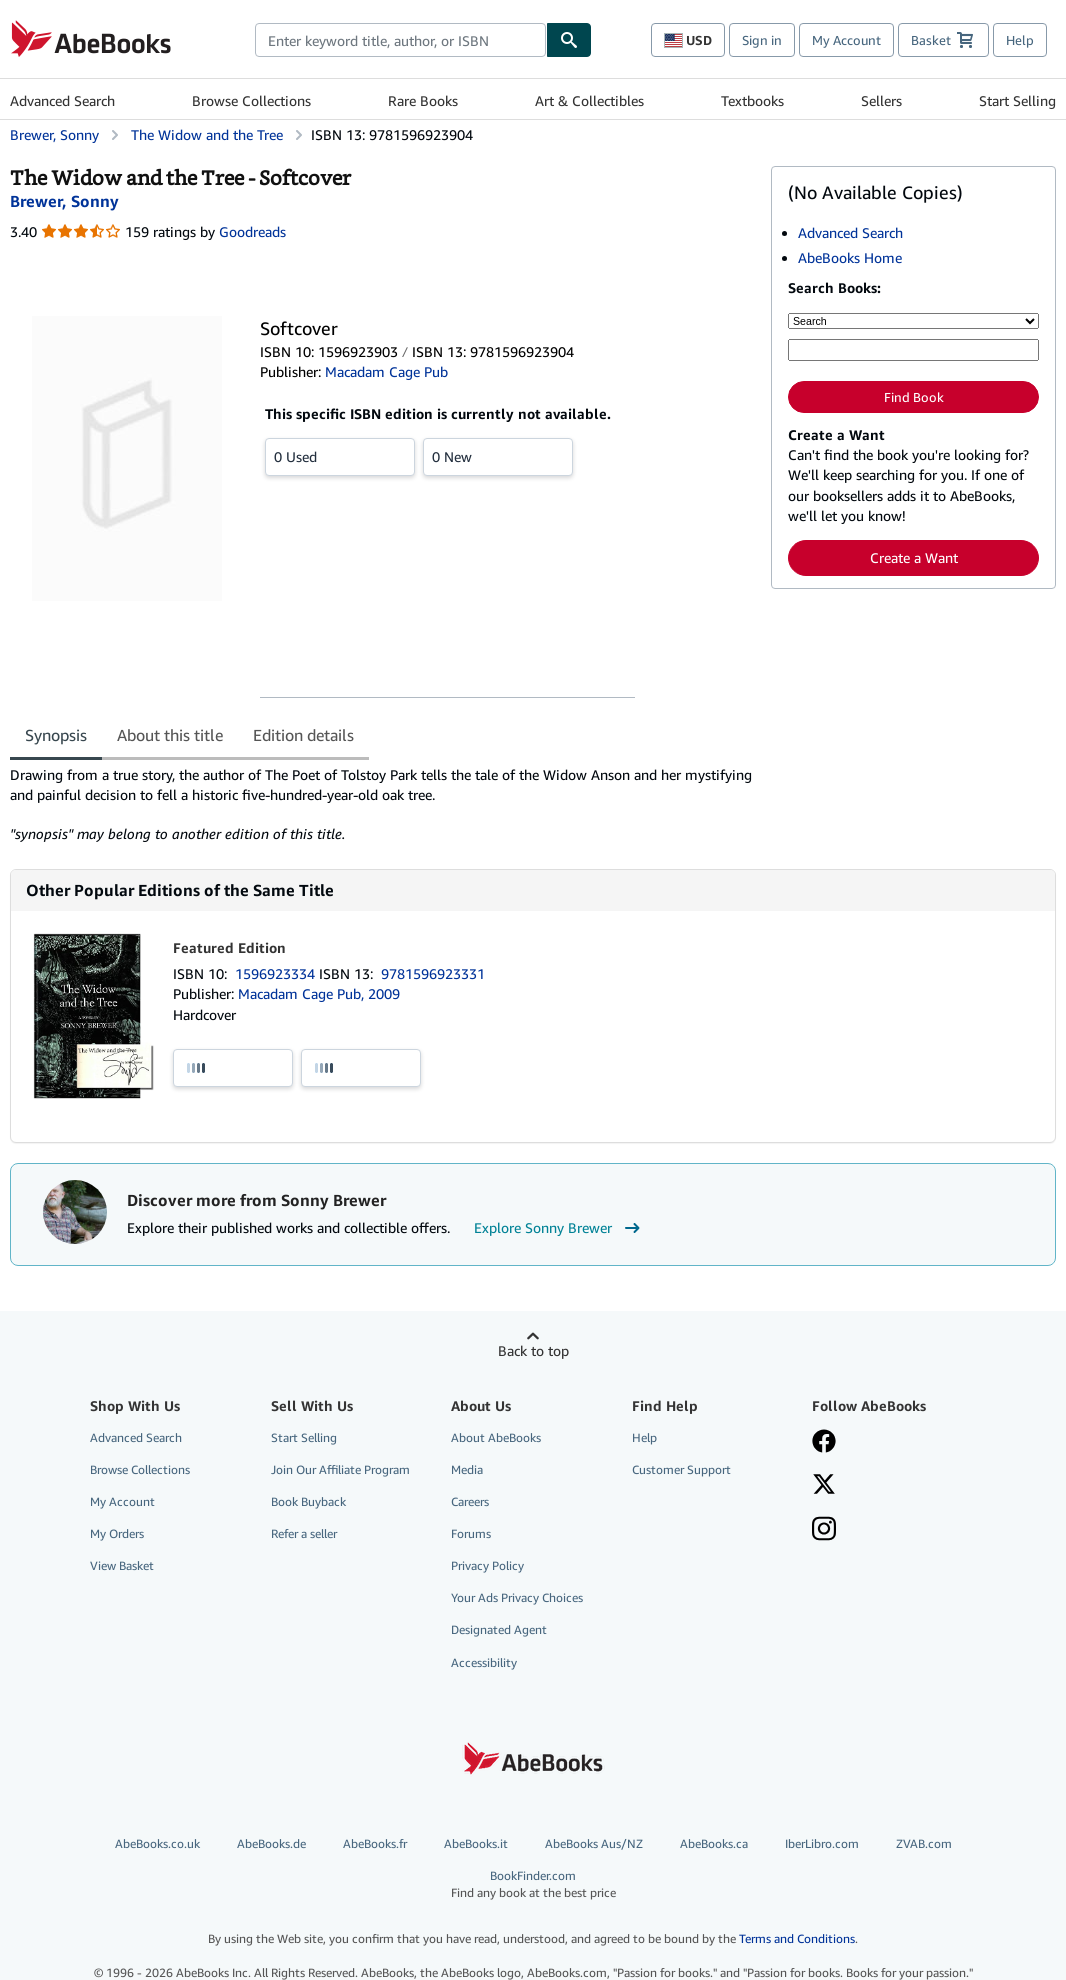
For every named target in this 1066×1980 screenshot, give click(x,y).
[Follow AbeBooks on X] (824, 1486)
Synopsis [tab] (56, 735)
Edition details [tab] (303, 735)
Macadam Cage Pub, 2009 (319, 993)
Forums (471, 1533)
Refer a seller (304, 1533)
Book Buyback (308, 1501)
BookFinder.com (533, 1884)
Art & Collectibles (589, 100)
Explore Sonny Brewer (559, 1228)
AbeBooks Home (850, 257)
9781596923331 (433, 973)
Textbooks (752, 100)
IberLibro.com (822, 1843)
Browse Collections (251, 100)
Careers (470, 1501)
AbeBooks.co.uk (157, 1843)
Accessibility (484, 1662)
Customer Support (681, 1469)
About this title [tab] (170, 735)
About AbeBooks (496, 1437)
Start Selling (1017, 100)
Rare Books (423, 100)
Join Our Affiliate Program (340, 1469)
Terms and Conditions (797, 1938)
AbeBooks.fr (375, 1843)
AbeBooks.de (271, 1843)
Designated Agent (499, 1629)
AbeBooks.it (476, 1843)
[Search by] (913, 321)
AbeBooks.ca (714, 1843)
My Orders (117, 1533)
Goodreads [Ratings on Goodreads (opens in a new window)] (252, 231)
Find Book (914, 397)
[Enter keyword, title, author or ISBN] (913, 350)
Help (1020, 40)
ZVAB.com (924, 1843)
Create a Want (914, 557)
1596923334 (277, 973)
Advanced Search (62, 100)
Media (467, 1469)
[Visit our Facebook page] (824, 1443)
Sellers (881, 100)
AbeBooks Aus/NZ (594, 1843)
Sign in (762, 40)
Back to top (533, 1350)
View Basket (122, 1565)
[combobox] (400, 40)
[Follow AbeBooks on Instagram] (824, 1531)
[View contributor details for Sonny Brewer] (64, 201)
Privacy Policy (487, 1565)
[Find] (569, 40)
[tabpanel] (382, 805)
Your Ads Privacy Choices (517, 1597)
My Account (846, 40)
